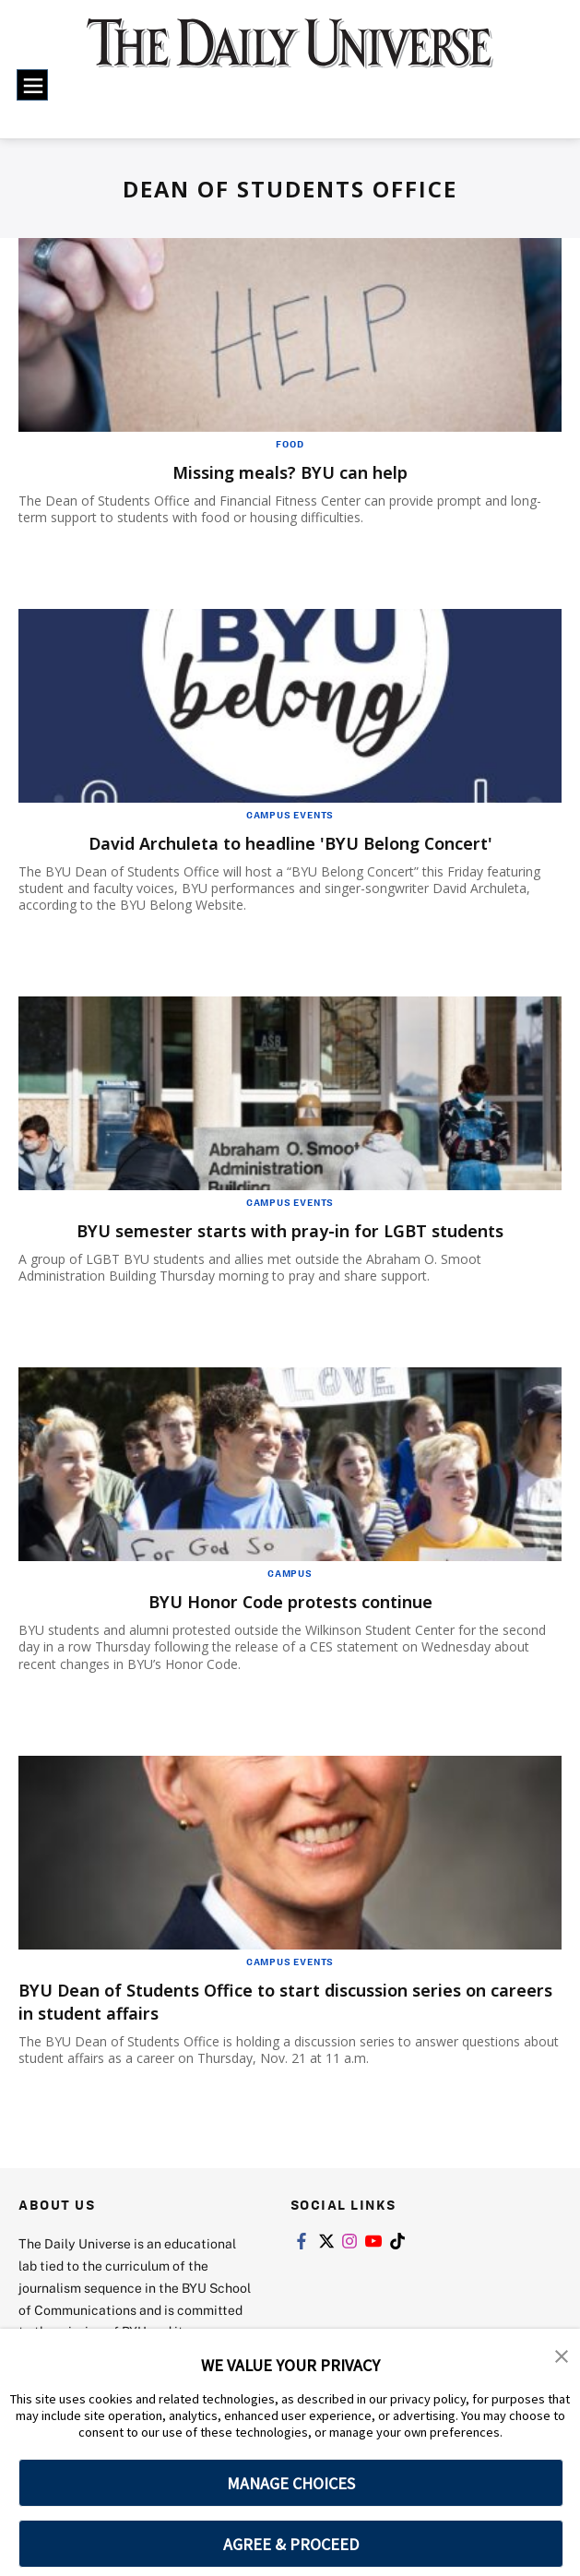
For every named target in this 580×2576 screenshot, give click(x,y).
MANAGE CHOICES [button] (291, 2483)
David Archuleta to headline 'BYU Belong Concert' (290, 842)
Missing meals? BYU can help (290, 471)
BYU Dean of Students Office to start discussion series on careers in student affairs (280, 2001)
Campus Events (290, 814)
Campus (290, 1573)
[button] (561, 2355)
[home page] (289, 53)
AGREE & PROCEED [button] (291, 2544)
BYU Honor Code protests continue (290, 1601)
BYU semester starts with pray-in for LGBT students (290, 1230)
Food (289, 443)
